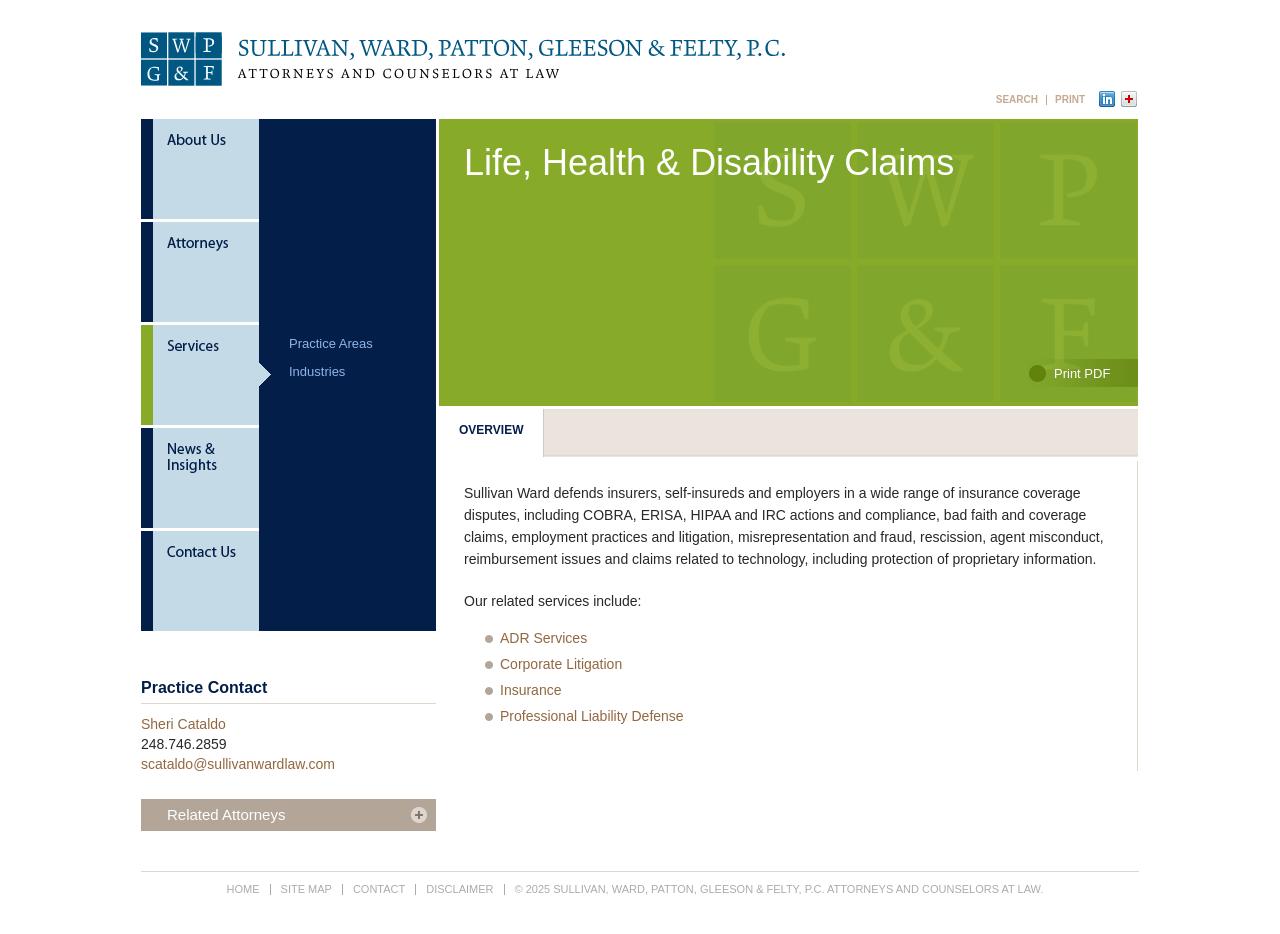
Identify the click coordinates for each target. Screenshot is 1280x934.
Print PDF (1082, 373)
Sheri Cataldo (183, 724)
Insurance (530, 690)
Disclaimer (459, 889)
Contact (206, 581)
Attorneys (206, 273)
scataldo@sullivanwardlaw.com (238, 764)
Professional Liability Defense (592, 716)
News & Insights (206, 479)
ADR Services (543, 638)
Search (1017, 100)
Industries (317, 371)
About (206, 170)
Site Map (306, 889)
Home (243, 889)
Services (206, 376)
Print (1070, 100)
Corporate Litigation (561, 664)
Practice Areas (331, 343)
